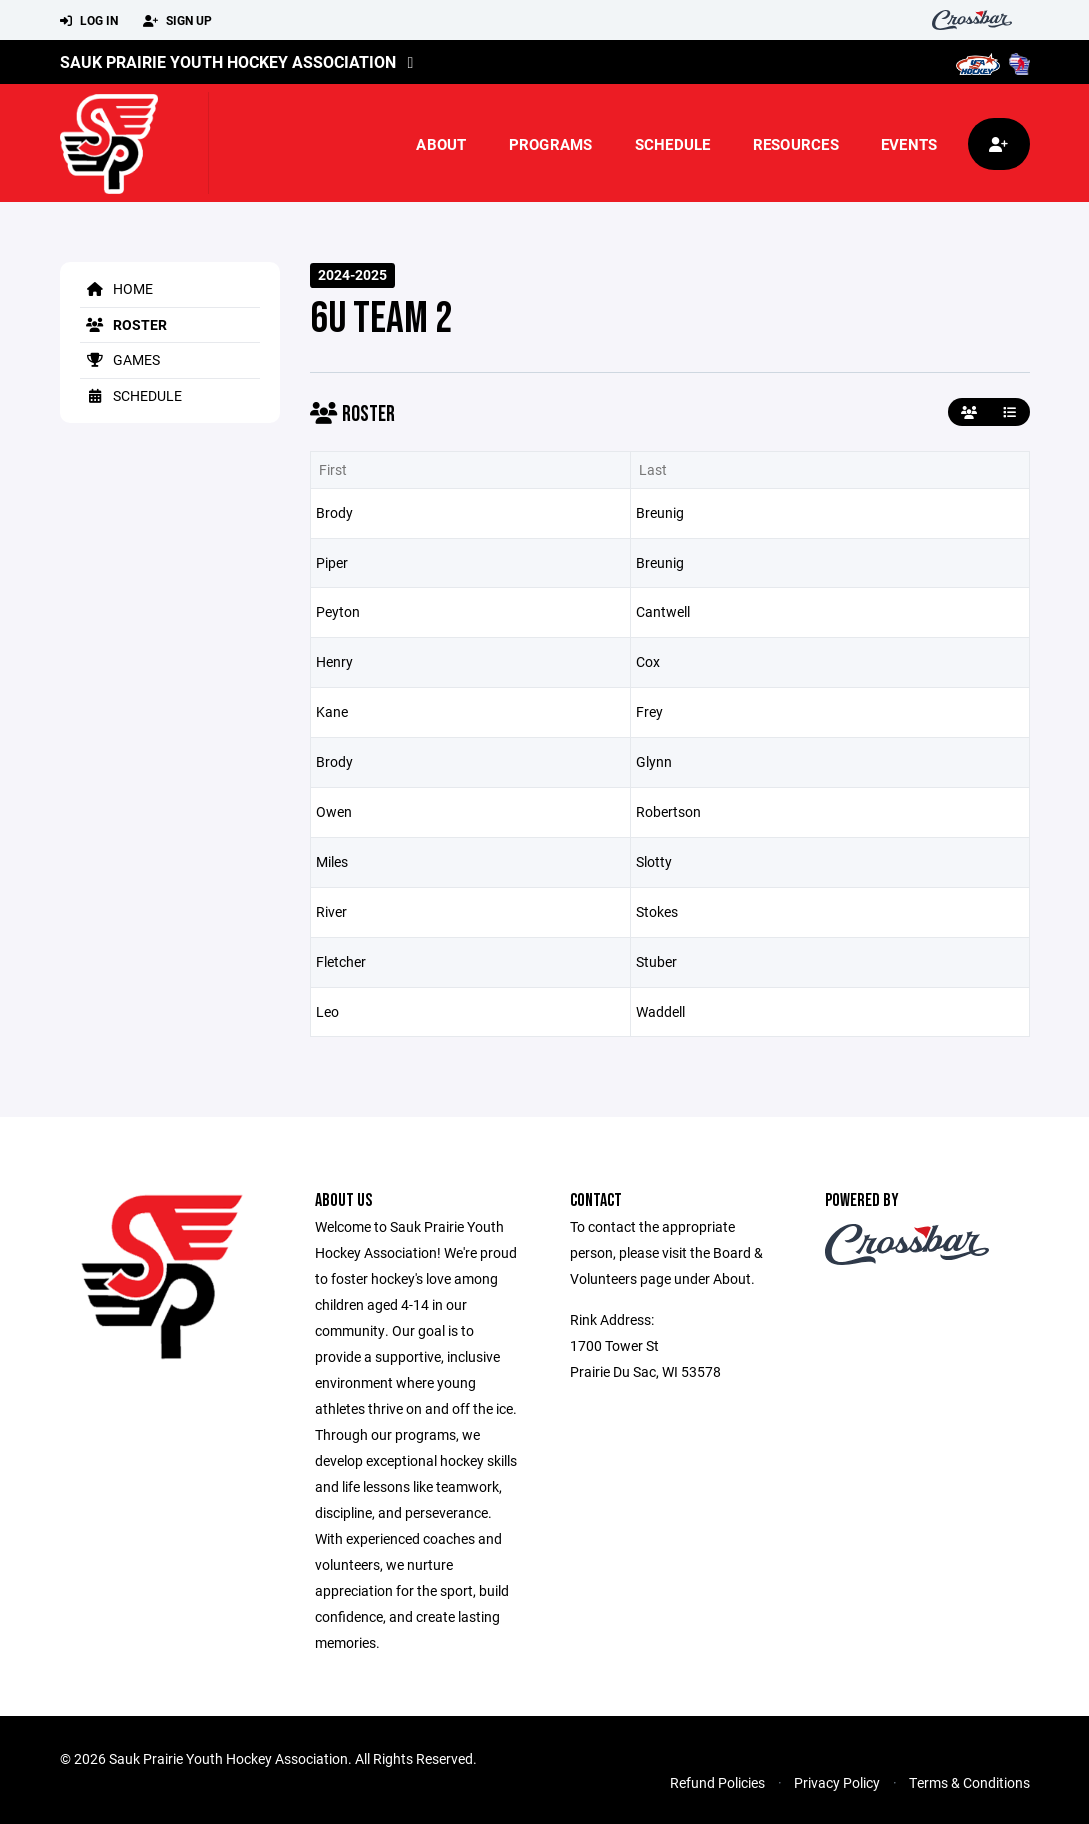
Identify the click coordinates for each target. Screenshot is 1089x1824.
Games (120, 359)
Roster (123, 324)
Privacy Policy (837, 1782)
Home (116, 288)
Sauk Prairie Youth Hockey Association (228, 61)
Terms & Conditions (969, 1782)
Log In (89, 21)
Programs (551, 144)
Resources (796, 144)
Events (909, 144)
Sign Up (177, 21)
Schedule (673, 144)
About (441, 144)
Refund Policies (717, 1782)
